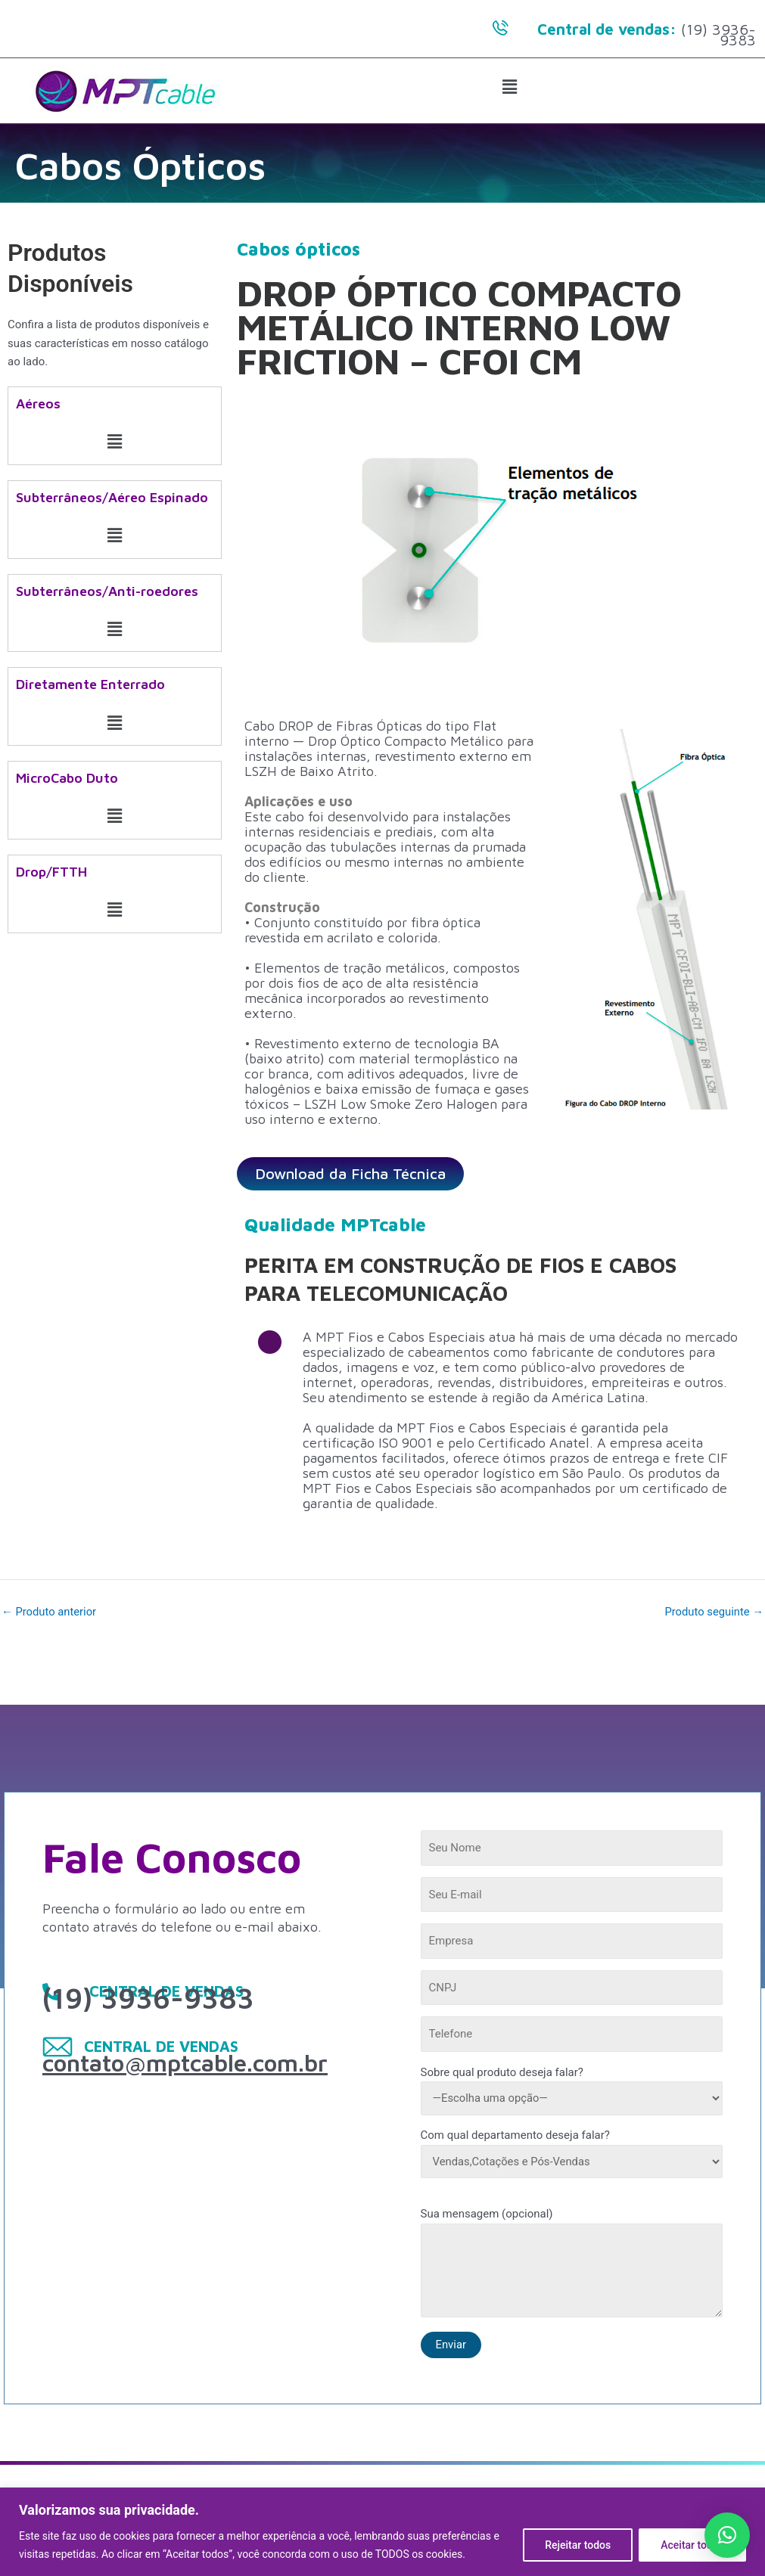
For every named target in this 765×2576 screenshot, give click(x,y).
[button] (510, 87)
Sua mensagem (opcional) (572, 2265)
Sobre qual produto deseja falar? (572, 2090)
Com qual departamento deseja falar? (572, 2153)
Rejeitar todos (578, 2545)
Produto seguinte (713, 1612)
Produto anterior (50, 1612)
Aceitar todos (692, 2545)
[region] (382, 2532)
